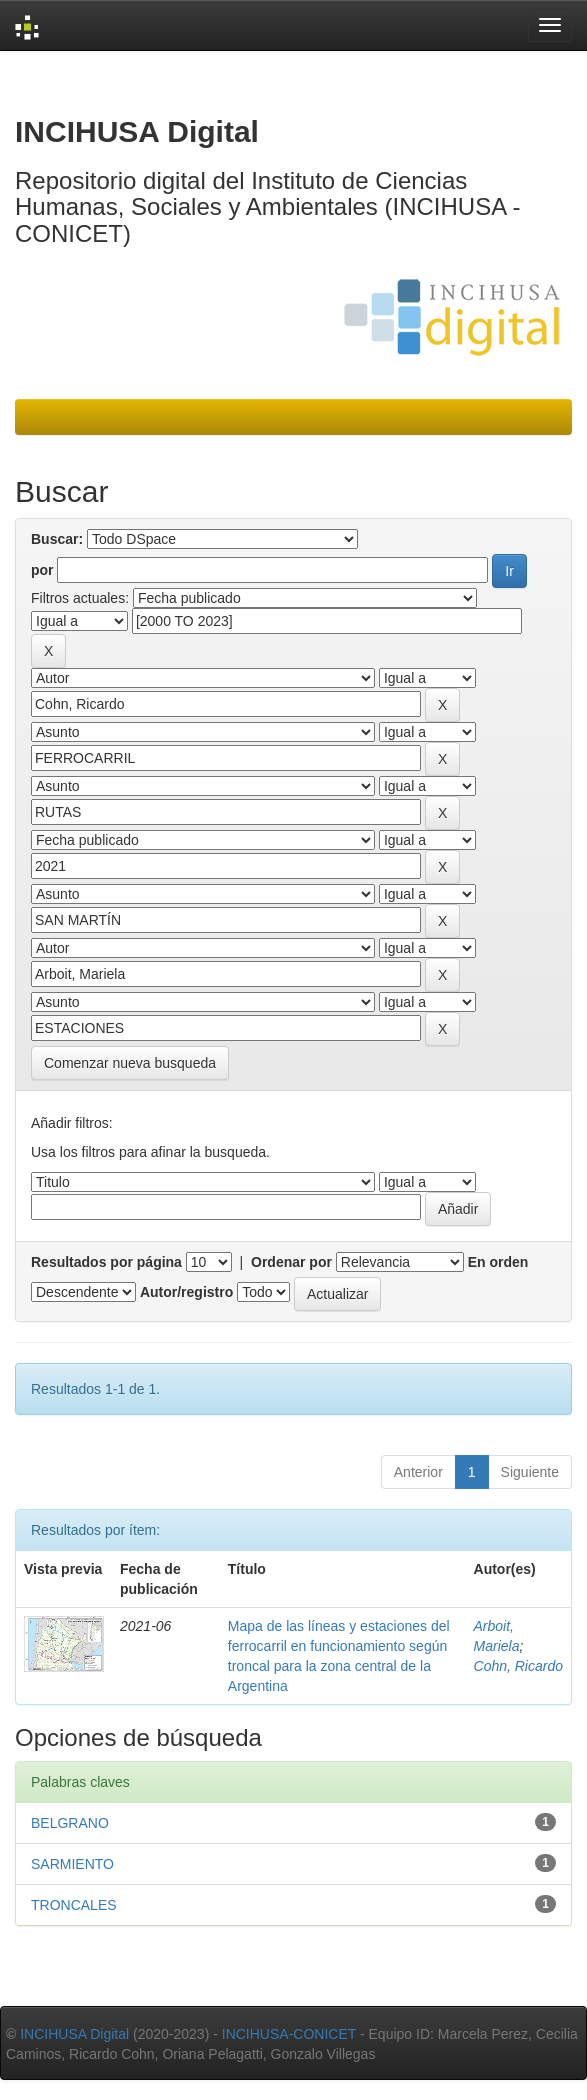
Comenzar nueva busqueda (130, 1063)
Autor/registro (186, 1292)
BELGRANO (70, 1823)
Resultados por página (106, 1262)
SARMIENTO (72, 1864)
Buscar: (57, 539)
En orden (498, 1262)
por (42, 570)
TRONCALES (74, 1905)
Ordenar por (291, 1262)
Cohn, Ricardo (519, 1666)
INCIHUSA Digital (74, 2034)
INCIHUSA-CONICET (289, 2034)
